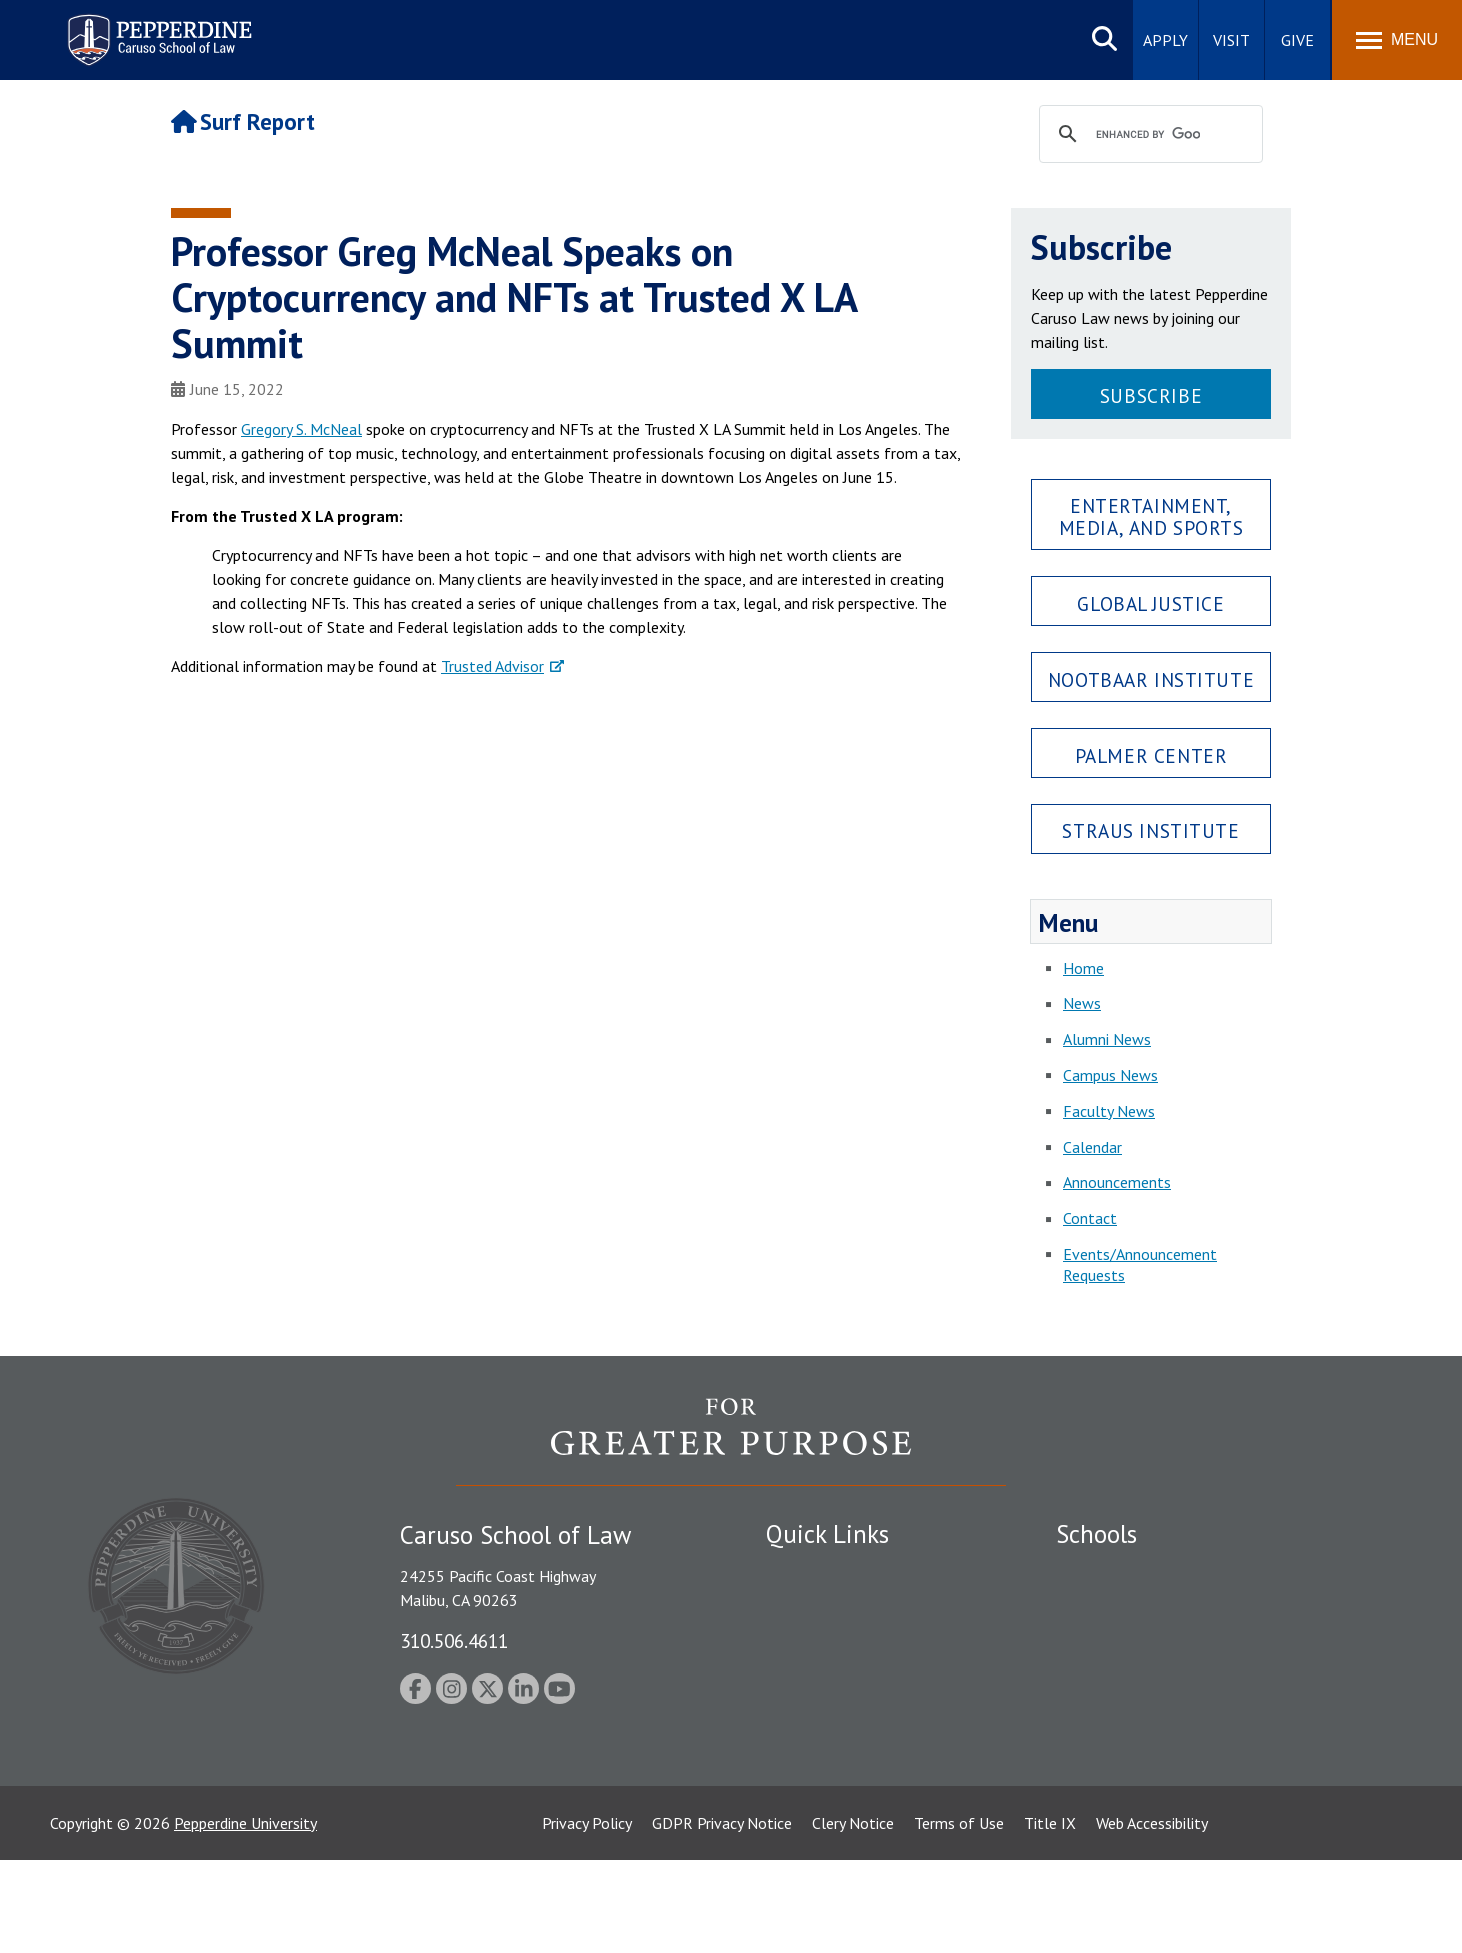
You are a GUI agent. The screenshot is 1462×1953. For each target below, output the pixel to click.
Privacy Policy (587, 1916)
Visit (1231, 40)
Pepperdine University (245, 1916)
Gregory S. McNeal (301, 429)
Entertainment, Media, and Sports (1151, 516)
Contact (1090, 1218)
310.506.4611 (454, 1640)
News (1082, 1003)
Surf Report (243, 121)
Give (1297, 40)
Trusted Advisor (492, 666)
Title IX (1050, 1916)
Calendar (1092, 1147)
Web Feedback (813, 1836)
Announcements (1117, 1182)
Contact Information (836, 1711)
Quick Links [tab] (827, 1534)
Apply (1165, 40)
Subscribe (1151, 395)
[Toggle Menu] (1397, 40)
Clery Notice (853, 1916)
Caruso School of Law (1130, 1606)
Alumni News (1107, 1039)
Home (1083, 968)
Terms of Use (959, 1916)
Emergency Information (845, 1641)
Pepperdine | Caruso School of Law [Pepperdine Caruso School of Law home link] (156, 27)
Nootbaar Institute (1151, 679)
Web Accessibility (1152, 1916)
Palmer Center (1151, 755)
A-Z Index (798, 1801)
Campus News (1110, 1075)
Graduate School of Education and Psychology (1211, 1676)
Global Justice (1150, 603)
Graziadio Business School (1143, 1641)
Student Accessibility (835, 1606)
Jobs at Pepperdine (828, 1676)
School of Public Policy (1133, 1731)
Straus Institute (1150, 830)
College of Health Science (1143, 1766)
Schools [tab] (1096, 1534)
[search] (1148, 135)
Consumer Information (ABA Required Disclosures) (859, 1755)
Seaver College (1106, 1571)
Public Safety (810, 1571)
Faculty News (1109, 1111)
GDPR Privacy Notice (722, 1916)
